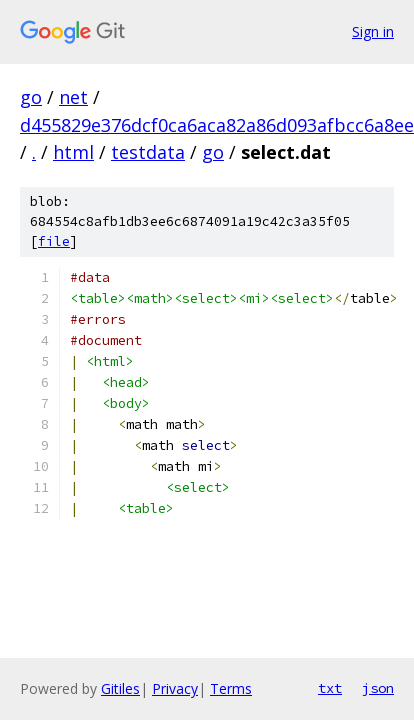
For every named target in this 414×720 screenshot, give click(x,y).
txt (330, 688)
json (378, 688)
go (31, 97)
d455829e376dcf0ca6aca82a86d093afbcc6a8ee (217, 125)
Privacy (175, 688)
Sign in (373, 31)
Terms (231, 688)
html (73, 152)
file (54, 241)
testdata (148, 152)
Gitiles (120, 688)
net (73, 97)
